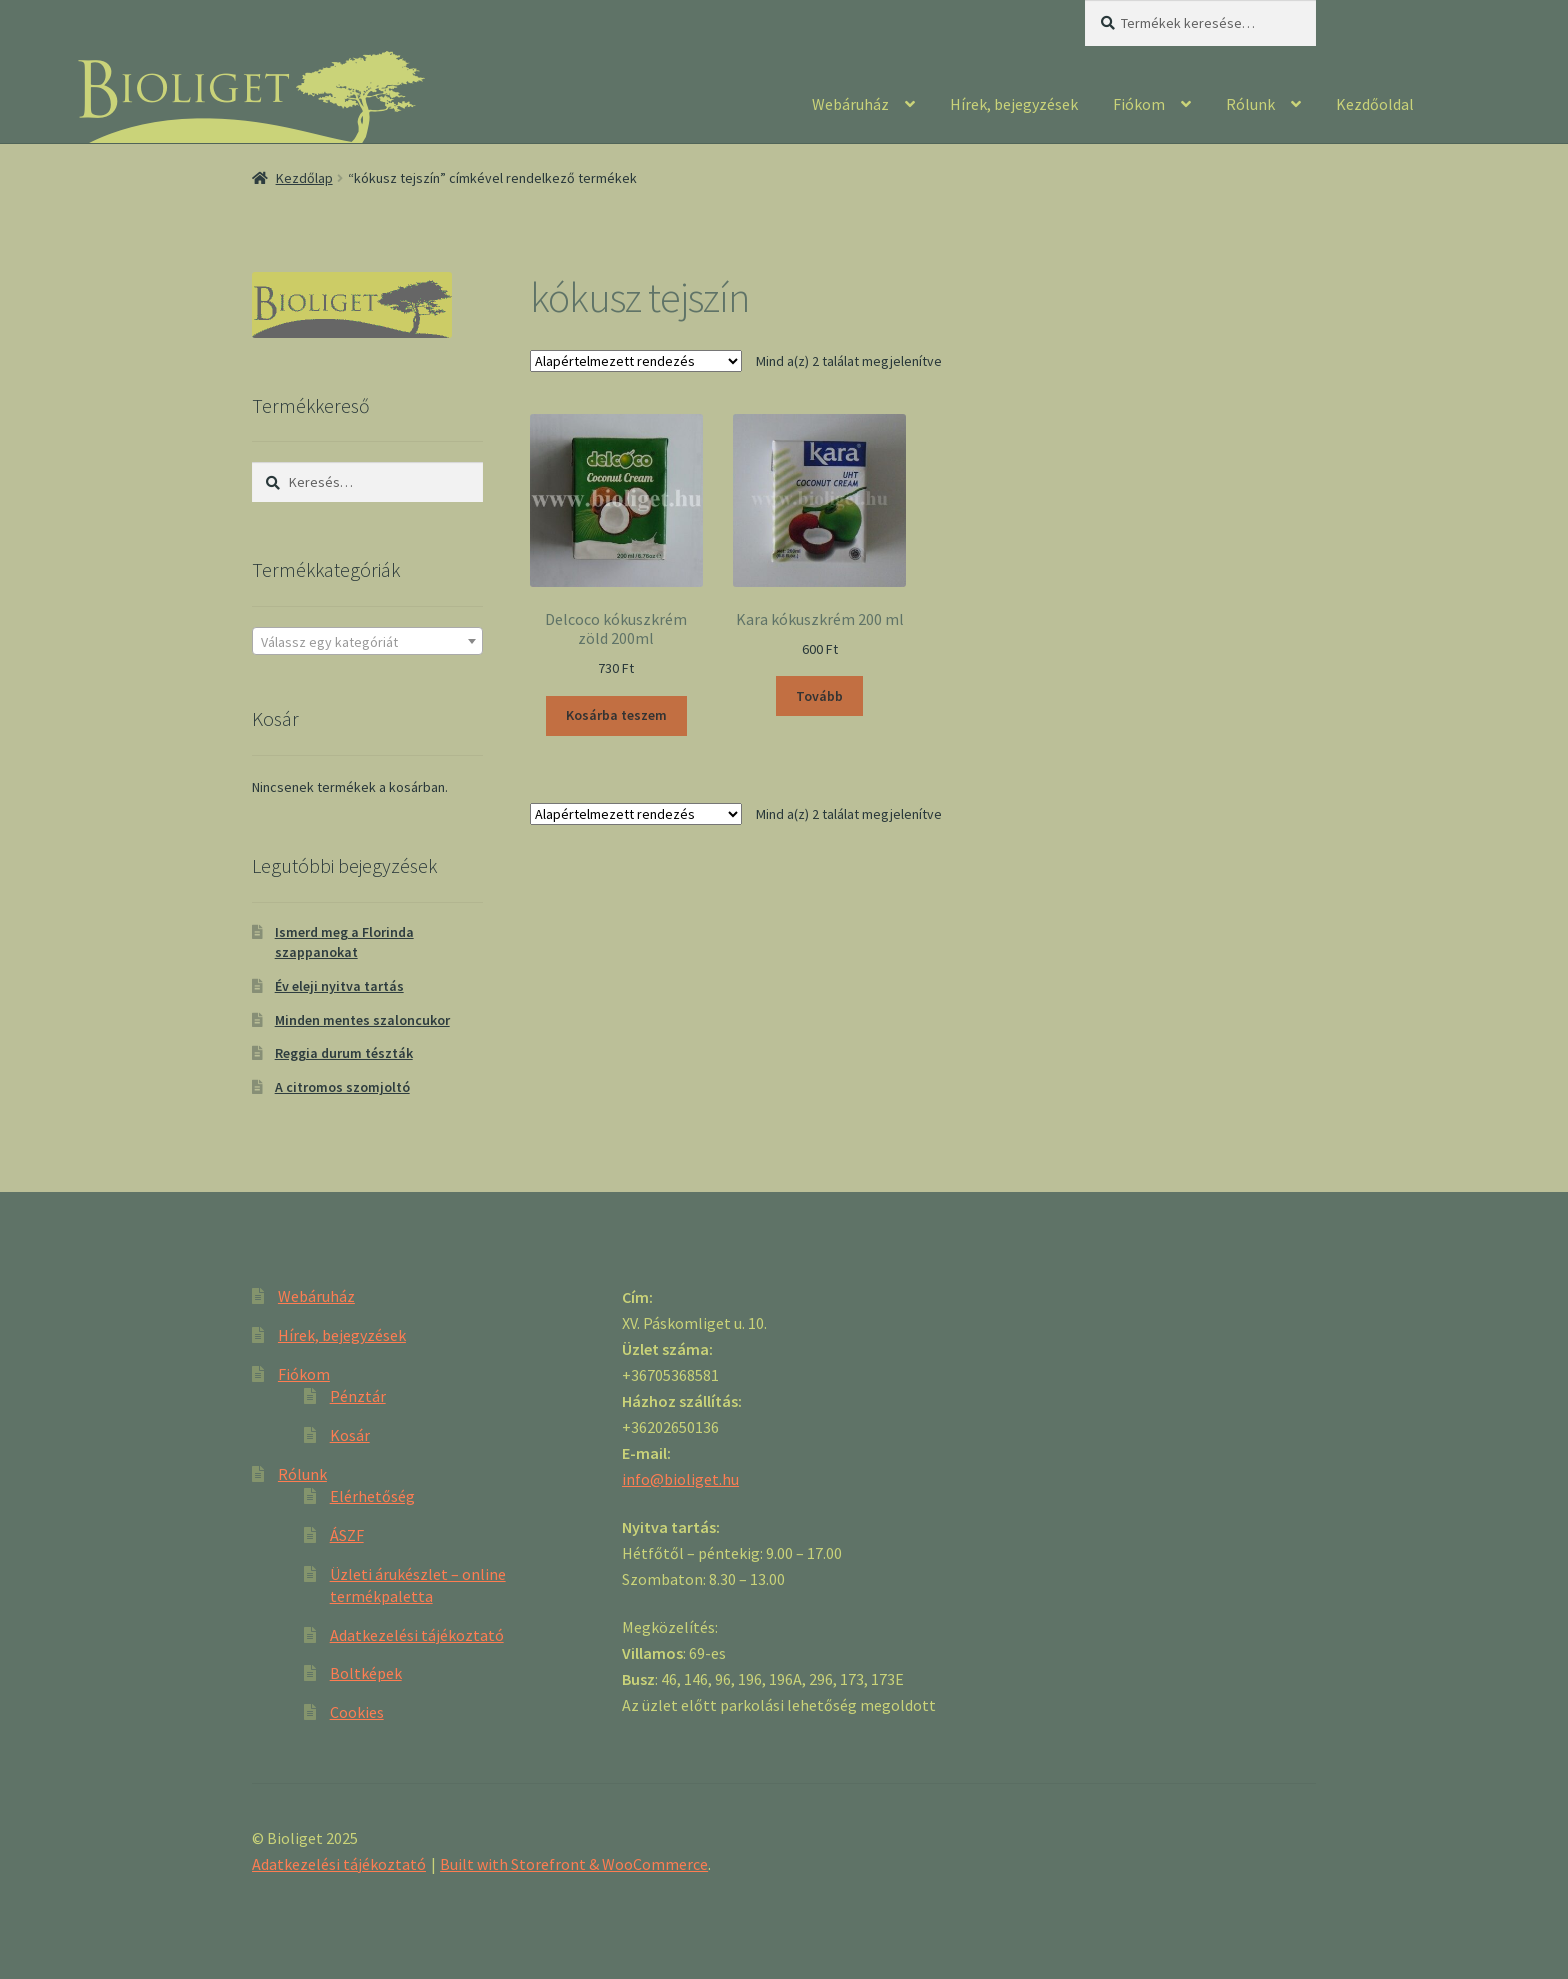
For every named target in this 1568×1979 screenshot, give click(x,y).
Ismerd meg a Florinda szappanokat (344, 942)
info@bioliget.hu (680, 1479)
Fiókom (1139, 104)
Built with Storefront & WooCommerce (574, 1864)
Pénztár (358, 1396)
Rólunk (1250, 104)
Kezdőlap (304, 178)
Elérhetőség (372, 1496)
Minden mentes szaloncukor (362, 1020)
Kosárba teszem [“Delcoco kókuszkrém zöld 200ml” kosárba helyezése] (616, 715)
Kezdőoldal (1375, 104)
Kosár (350, 1435)
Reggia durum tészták (344, 1053)
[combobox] (367, 641)
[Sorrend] (636, 361)
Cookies (357, 1712)
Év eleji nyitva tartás (339, 986)
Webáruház (850, 104)
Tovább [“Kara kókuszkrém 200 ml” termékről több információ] (819, 696)
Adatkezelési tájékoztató (417, 1635)
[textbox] (367, 642)
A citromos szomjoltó (342, 1087)
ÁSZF (347, 1535)
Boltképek (366, 1673)
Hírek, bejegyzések (1014, 104)
